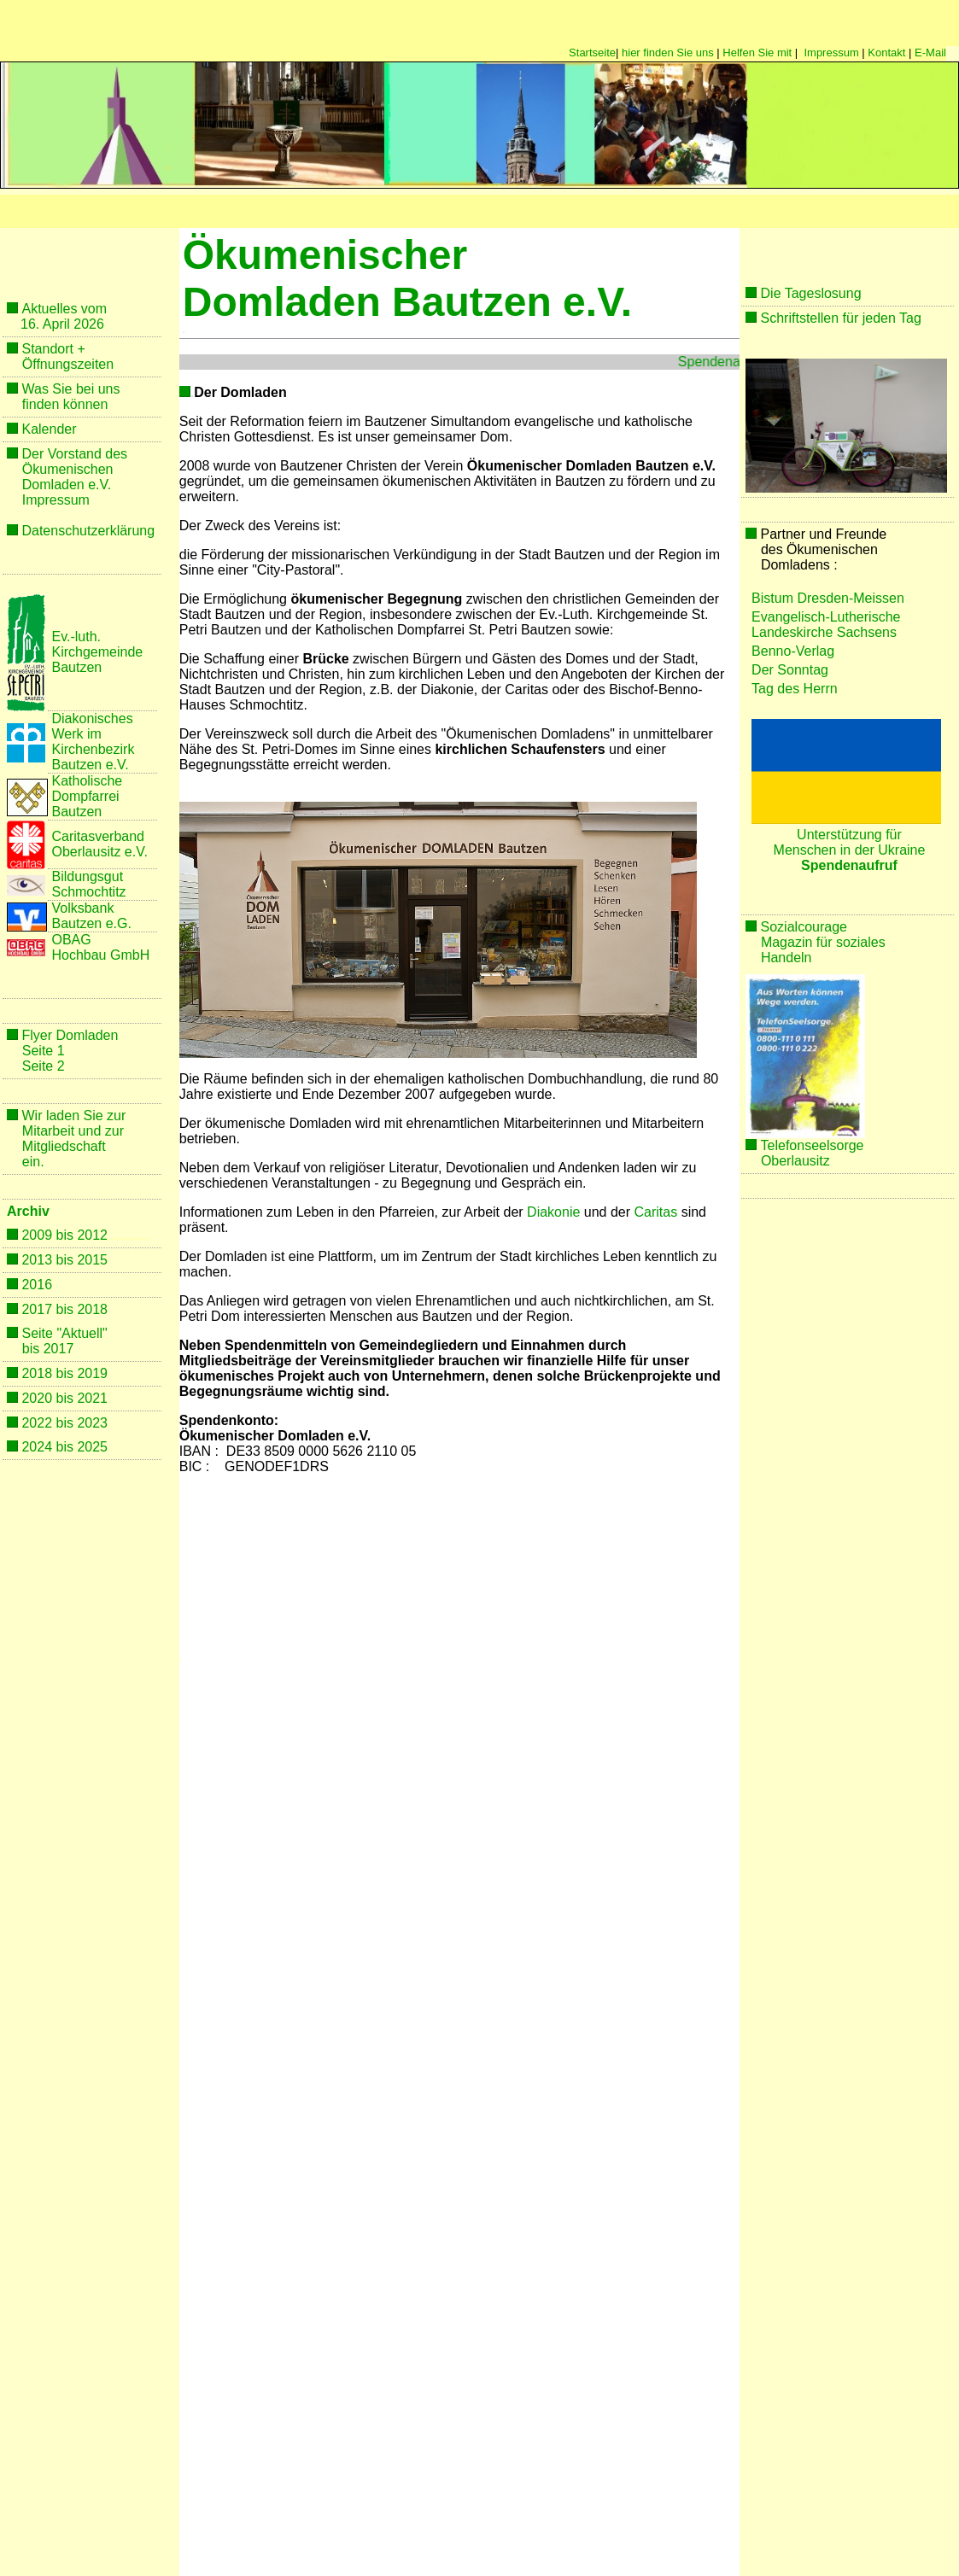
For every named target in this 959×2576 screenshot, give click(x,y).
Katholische (86, 781)
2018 (92, 1309)
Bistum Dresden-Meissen (827, 598)
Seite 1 (43, 1050)
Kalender (48, 429)
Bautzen (76, 667)
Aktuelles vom (64, 308)
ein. (33, 1161)
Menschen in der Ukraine (850, 850)
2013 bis (49, 1260)
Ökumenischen (68, 469)
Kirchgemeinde (97, 652)
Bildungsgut (87, 876)
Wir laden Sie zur (73, 1115)
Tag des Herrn (794, 688)
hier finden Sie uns (668, 52)
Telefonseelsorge (812, 1145)
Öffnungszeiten (68, 364)
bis (30, 1348)
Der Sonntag (789, 670)
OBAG (73, 939)
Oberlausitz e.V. (99, 851)
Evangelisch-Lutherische (825, 617)
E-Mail (930, 52)
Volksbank (82, 908)
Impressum (831, 52)
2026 (87, 324)
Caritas (656, 1212)
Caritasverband (97, 836)
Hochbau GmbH (100, 955)
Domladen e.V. (66, 484)
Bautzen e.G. (91, 923)
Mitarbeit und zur (73, 1131)
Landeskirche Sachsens (824, 632)
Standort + (53, 349)
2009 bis (49, 1235)
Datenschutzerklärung (88, 530)
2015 (92, 1260)
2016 (36, 1284)
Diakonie (553, 1212)
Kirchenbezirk (92, 749)
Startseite (592, 52)
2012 (92, 1235)
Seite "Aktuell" (64, 1333)
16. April (45, 324)
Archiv (28, 1211)
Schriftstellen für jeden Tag (841, 318)
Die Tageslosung (811, 293)
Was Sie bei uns (70, 389)
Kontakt (886, 52)
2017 (59, 1348)
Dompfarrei (85, 796)
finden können (65, 404)
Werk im (76, 734)
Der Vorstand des (74, 454)
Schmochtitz (88, 892)
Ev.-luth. (76, 636)
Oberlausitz (795, 1161)
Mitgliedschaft (64, 1146)
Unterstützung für (849, 834)
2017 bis (49, 1309)
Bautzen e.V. (89, 764)
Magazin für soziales (825, 942)
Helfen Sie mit (757, 52)
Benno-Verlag (792, 651)
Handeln (786, 957)
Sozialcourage (804, 927)
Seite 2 (43, 1066)
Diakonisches (91, 718)
